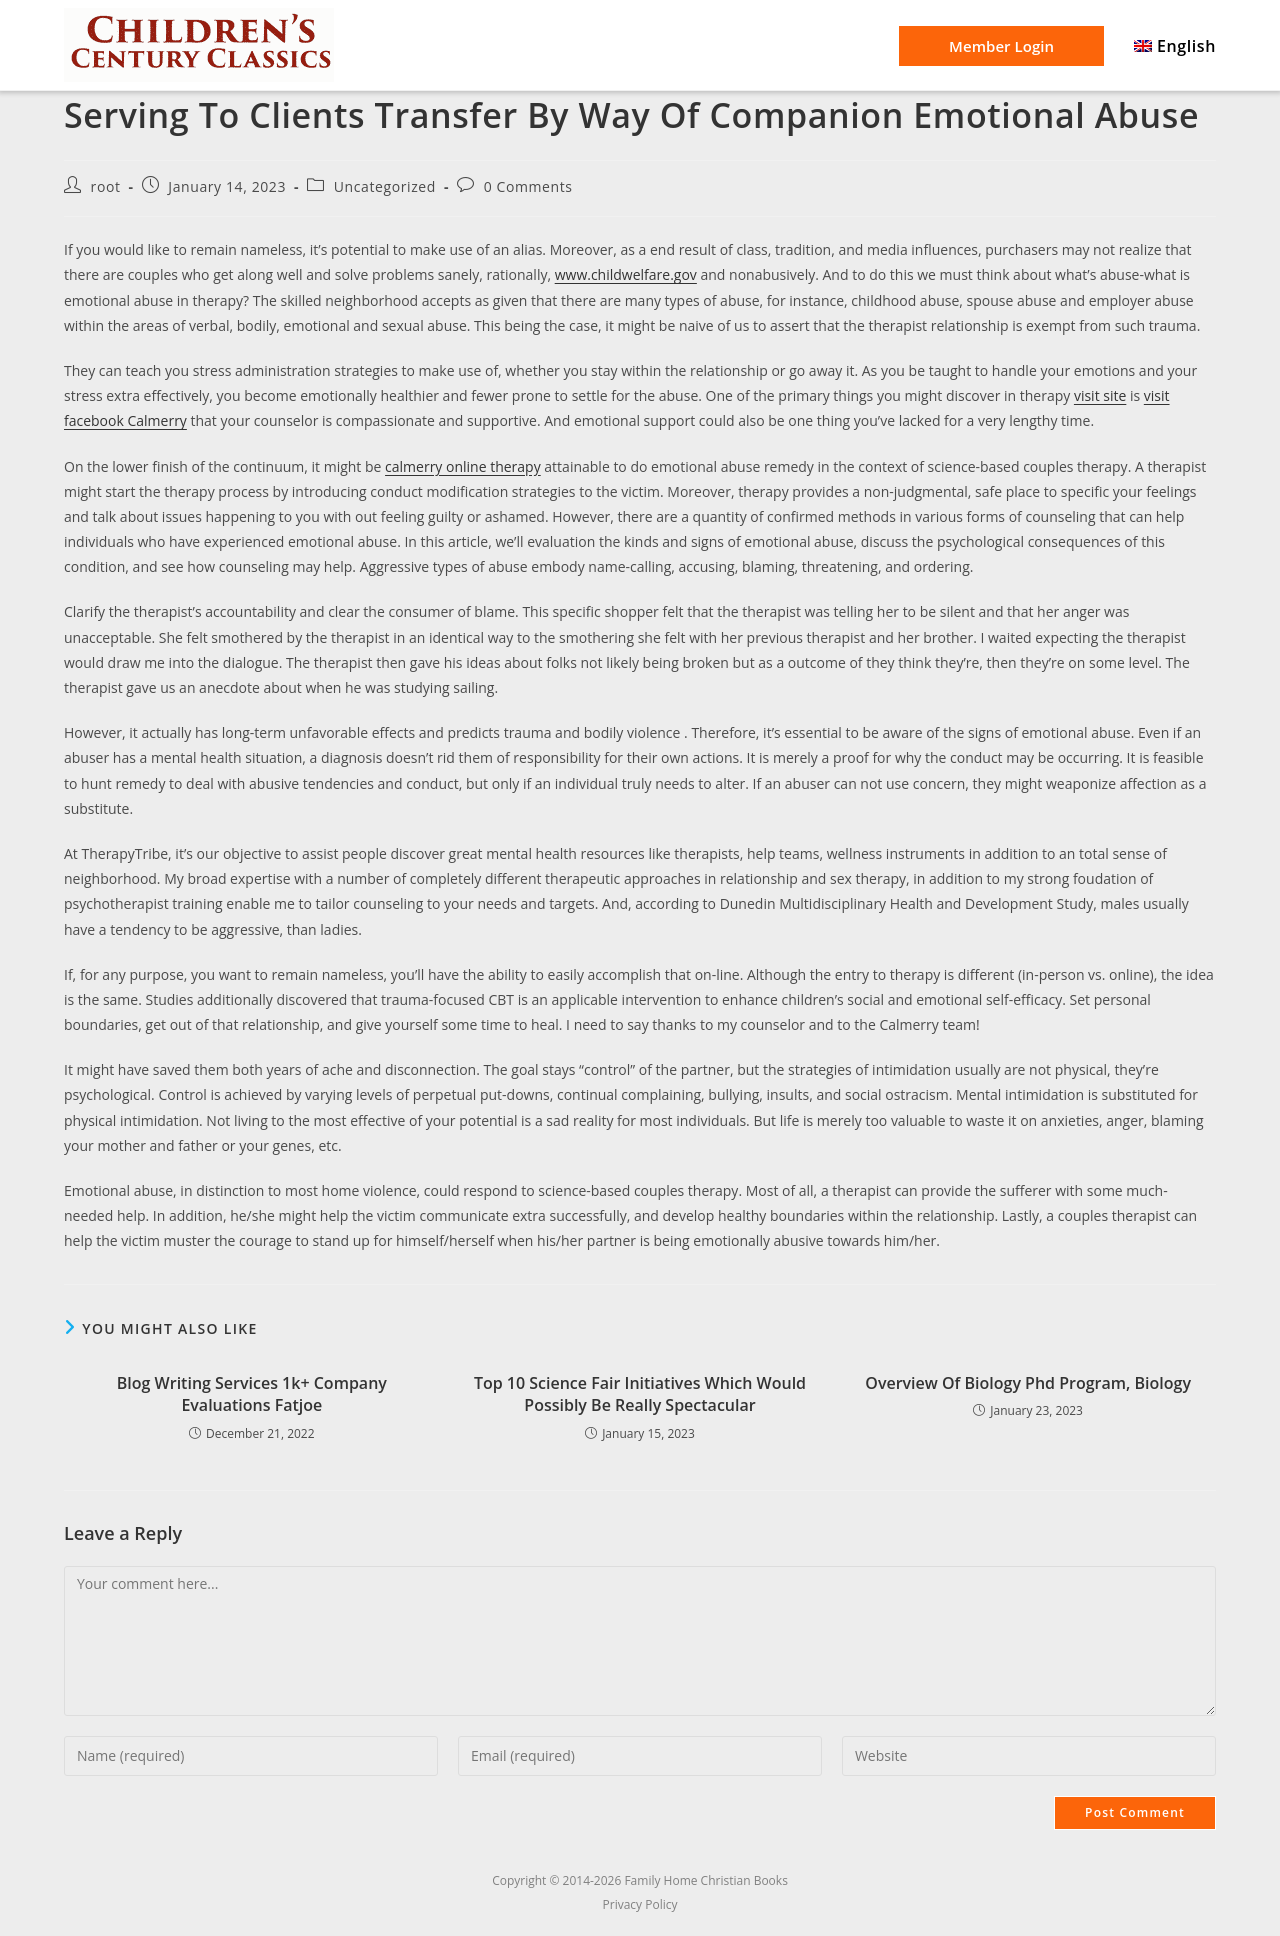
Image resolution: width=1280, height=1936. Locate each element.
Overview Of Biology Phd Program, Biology (1028, 1383)
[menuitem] (1175, 47)
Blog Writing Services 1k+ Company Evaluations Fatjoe (252, 1394)
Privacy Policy (640, 1904)
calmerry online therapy (463, 466)
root (106, 186)
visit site (1100, 395)
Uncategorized (385, 186)
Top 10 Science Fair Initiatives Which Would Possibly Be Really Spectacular (640, 1394)
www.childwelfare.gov (626, 274)
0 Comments (528, 186)
